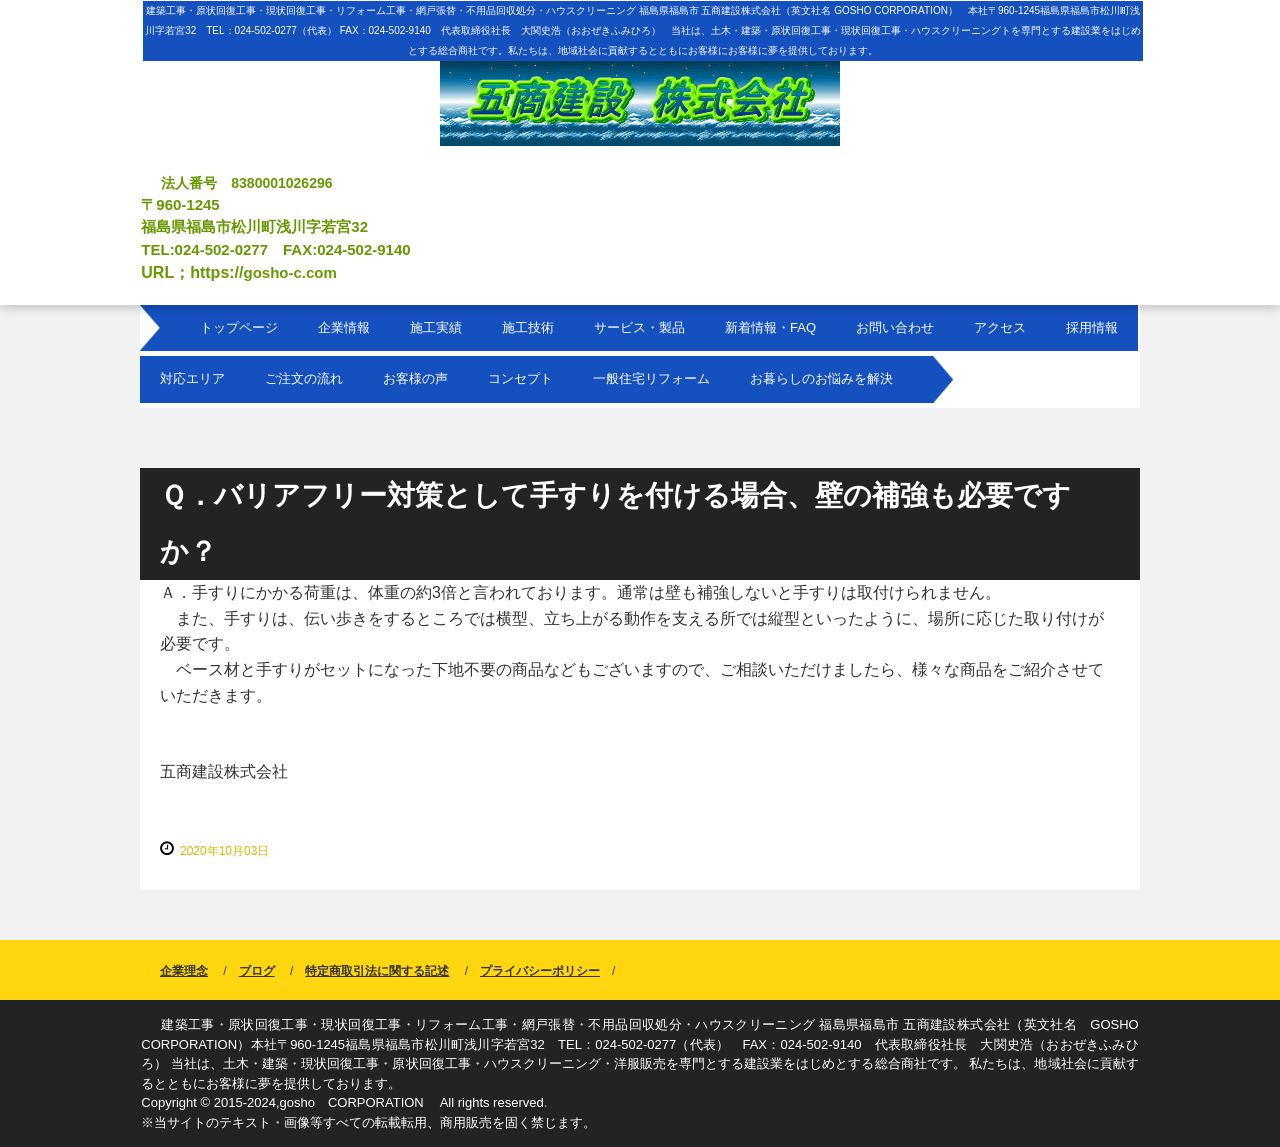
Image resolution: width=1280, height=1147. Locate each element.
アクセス (1000, 327)
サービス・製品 (639, 327)
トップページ (239, 327)
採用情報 (1092, 327)
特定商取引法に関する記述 (377, 971)
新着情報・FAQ (770, 327)
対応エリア (192, 378)
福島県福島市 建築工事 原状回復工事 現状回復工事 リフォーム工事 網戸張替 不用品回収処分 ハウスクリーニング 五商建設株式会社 (640, 83)
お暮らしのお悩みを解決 (821, 378)
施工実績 (436, 327)
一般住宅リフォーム (651, 378)
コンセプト (520, 378)
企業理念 (184, 971)
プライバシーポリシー (540, 971)
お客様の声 (415, 378)
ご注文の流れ (304, 378)
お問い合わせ (895, 327)
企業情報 (344, 327)
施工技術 (528, 327)
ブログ (257, 971)
